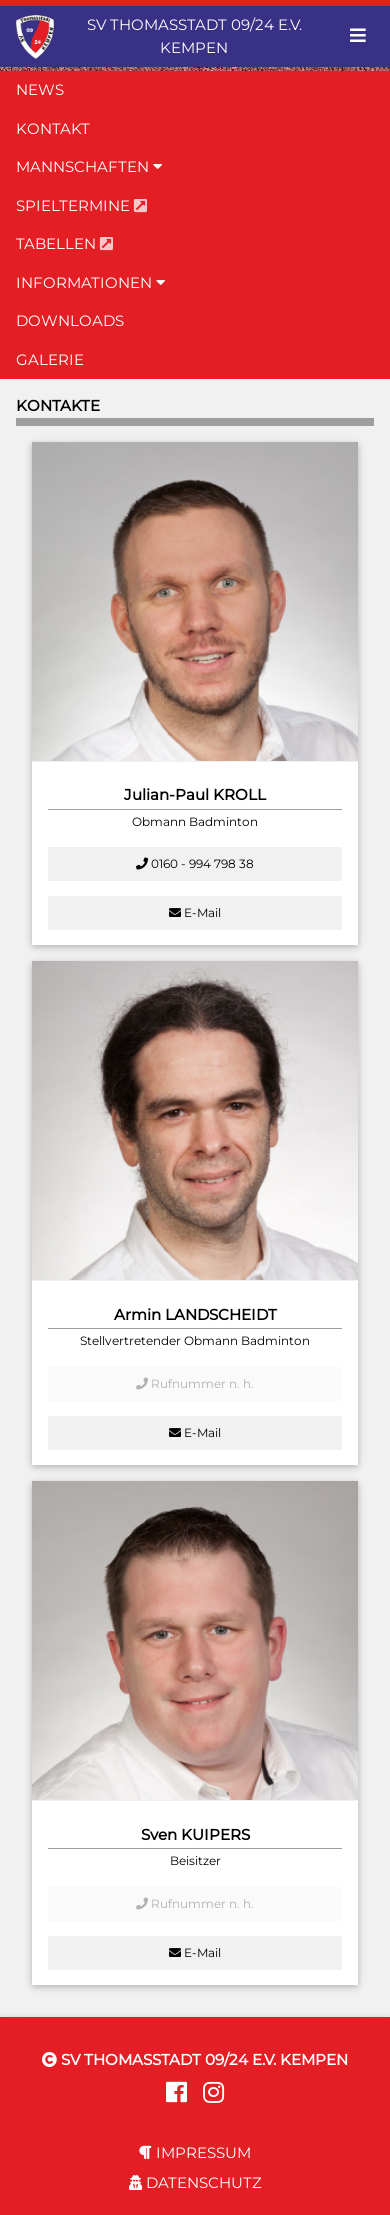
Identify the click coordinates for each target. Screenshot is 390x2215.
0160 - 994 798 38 (195, 863)
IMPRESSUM (195, 2152)
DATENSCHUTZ (195, 2182)
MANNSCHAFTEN (89, 166)
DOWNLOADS (70, 320)
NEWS (40, 89)
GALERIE (50, 359)
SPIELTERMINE (81, 205)
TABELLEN (64, 243)
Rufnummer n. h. (195, 1383)
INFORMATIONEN (90, 282)
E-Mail (195, 912)
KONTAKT (53, 128)
